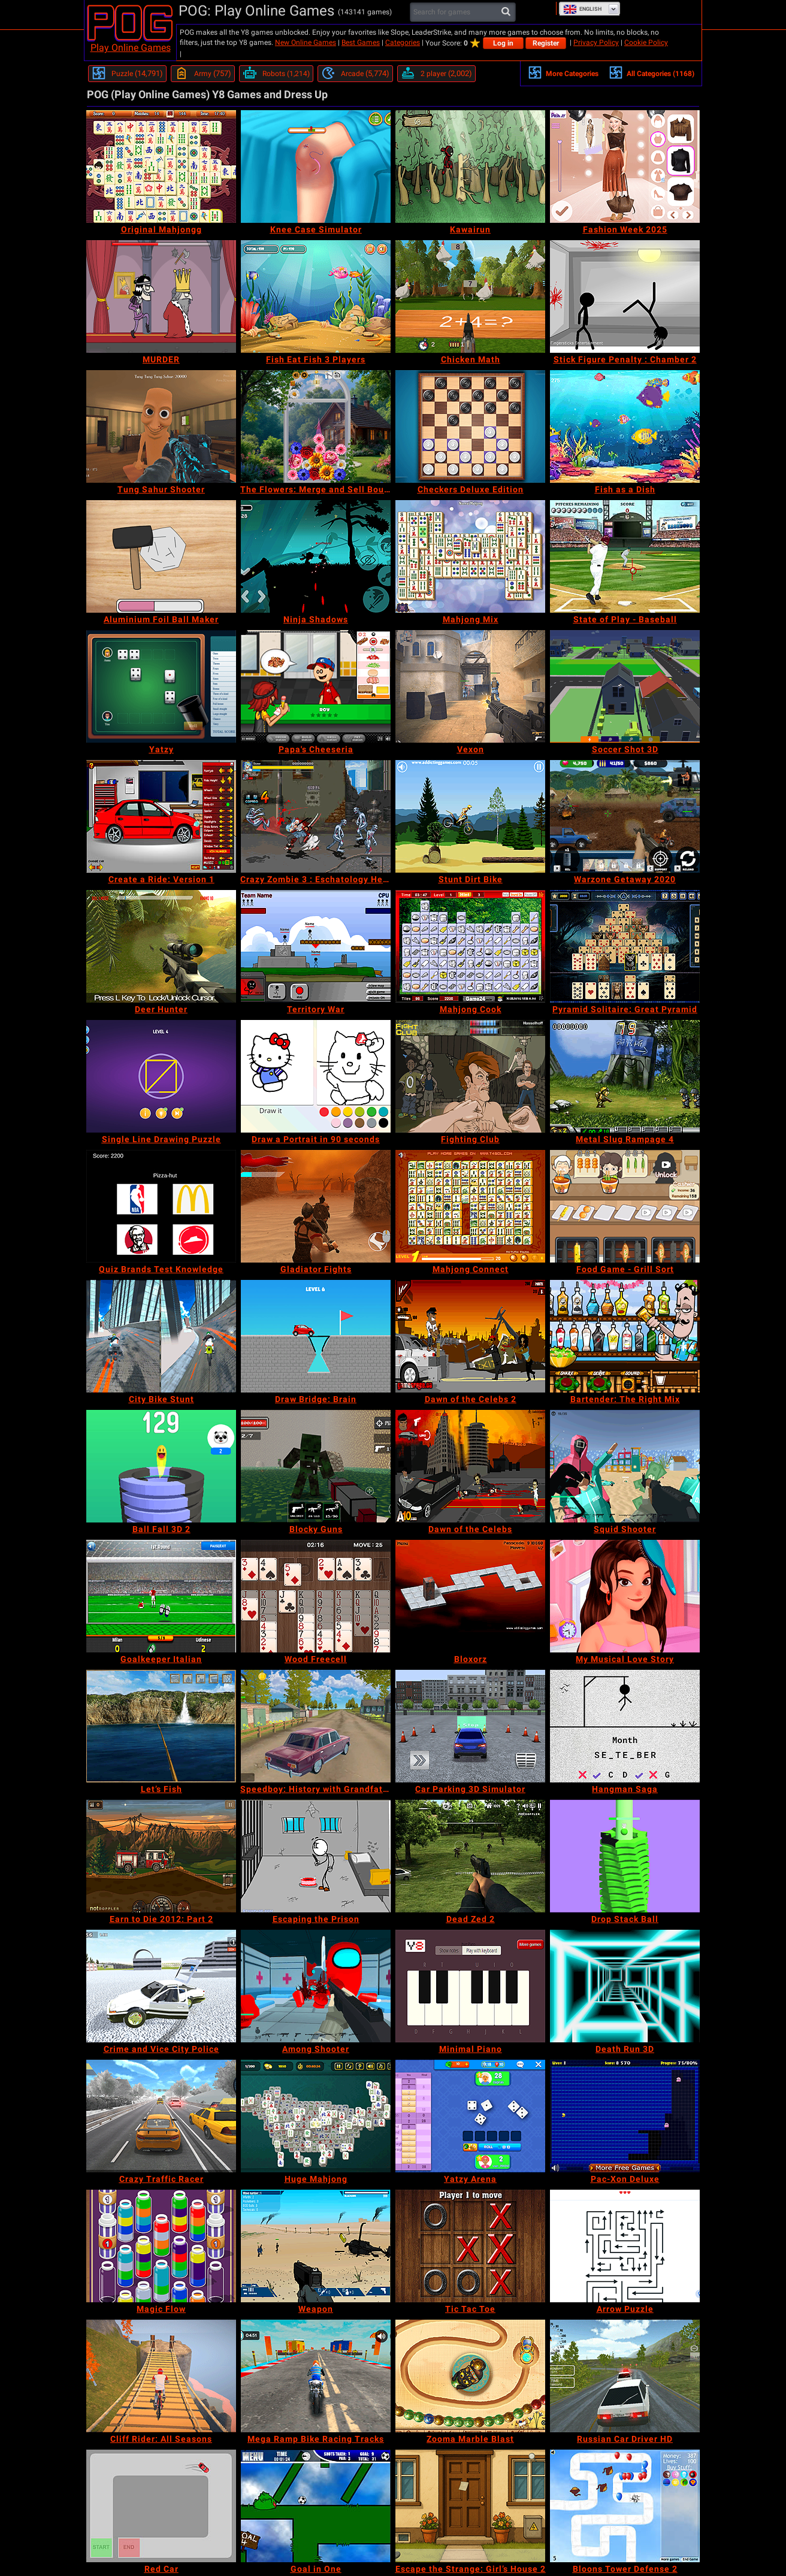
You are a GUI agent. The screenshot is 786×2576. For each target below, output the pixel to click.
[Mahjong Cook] (470, 946)
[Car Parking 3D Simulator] (470, 1726)
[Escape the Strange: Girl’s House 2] (470, 2506)
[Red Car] (161, 2506)
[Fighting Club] (470, 1076)
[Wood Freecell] (315, 1596)
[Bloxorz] (470, 1596)
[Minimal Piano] (470, 1986)
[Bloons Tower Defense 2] (624, 2506)
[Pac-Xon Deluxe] (624, 2116)
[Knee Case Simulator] (315, 166)
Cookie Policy (646, 42)
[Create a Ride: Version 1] (161, 816)
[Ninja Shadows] (315, 556)
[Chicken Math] (470, 296)
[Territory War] (315, 946)
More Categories (563, 72)
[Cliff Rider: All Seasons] (161, 2376)
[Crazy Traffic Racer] (161, 2116)
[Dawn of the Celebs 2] (470, 1336)
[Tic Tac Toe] (470, 2246)
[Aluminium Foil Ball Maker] (161, 556)
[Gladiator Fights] (315, 1206)
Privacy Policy (596, 42)
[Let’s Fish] (161, 1726)
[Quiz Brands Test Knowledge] (161, 1206)
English (582, 9)
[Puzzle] (127, 73)
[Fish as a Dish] (624, 426)
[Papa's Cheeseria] (315, 686)
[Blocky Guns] (315, 1466)
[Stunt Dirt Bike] (470, 816)
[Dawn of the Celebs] (470, 1466)
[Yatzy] (161, 686)
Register (546, 43)
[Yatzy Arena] (470, 2116)
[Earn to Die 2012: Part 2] (161, 1856)
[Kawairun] (470, 166)
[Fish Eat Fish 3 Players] (315, 296)
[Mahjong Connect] (470, 1206)
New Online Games (305, 42)
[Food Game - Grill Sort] (624, 1206)
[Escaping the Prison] (315, 1856)
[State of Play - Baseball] (624, 556)
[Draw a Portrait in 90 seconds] (315, 1076)
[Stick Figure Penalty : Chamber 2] (624, 296)
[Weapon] (315, 2246)
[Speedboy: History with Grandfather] (315, 1726)
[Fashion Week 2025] (624, 166)
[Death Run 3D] (624, 1986)
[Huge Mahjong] (315, 2116)
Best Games (360, 42)
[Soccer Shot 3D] (624, 686)
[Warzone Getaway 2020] (624, 816)
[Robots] (276, 73)
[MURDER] (161, 296)
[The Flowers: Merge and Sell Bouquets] (315, 426)
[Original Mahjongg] (161, 166)
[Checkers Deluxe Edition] (470, 426)
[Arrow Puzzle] (624, 2246)
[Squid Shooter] (624, 1466)
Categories (402, 42)
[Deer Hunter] (161, 946)
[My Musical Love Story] (624, 1596)
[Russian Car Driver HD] (624, 2376)
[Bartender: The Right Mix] (624, 1336)
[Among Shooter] (315, 1986)
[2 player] (436, 73)
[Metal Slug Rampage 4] (624, 1076)
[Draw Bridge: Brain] (315, 1336)
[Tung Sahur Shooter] (161, 426)
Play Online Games (130, 47)
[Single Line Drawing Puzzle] (161, 1076)
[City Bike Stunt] (161, 1336)
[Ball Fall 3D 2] (161, 1466)
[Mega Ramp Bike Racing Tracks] (315, 2376)
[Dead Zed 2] (470, 1856)
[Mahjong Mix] (470, 556)
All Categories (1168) (651, 72)
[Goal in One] (315, 2506)
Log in (503, 43)
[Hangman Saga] (624, 1726)
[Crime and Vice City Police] (161, 1986)
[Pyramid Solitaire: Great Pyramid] (624, 946)
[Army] (203, 73)
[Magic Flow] (161, 2246)
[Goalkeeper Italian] (161, 1596)
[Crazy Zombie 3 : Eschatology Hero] (315, 816)
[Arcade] (355, 73)
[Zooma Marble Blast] (470, 2376)
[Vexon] (470, 686)
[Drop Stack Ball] (624, 1856)
